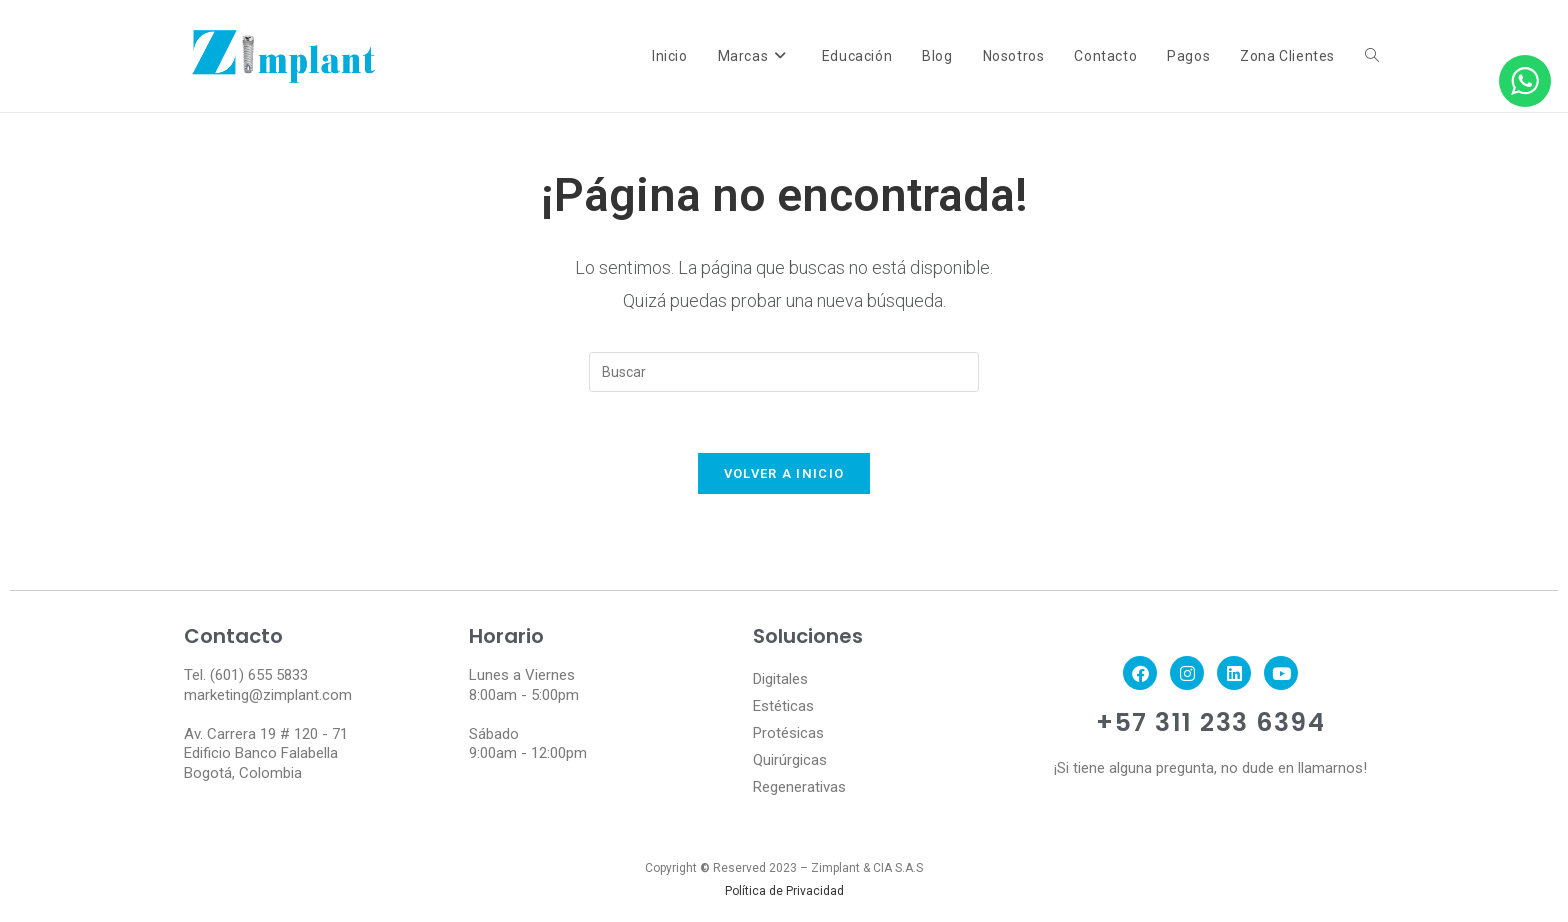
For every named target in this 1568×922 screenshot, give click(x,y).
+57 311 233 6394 (1210, 722)
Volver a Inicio (784, 473)
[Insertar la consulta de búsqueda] (784, 372)
